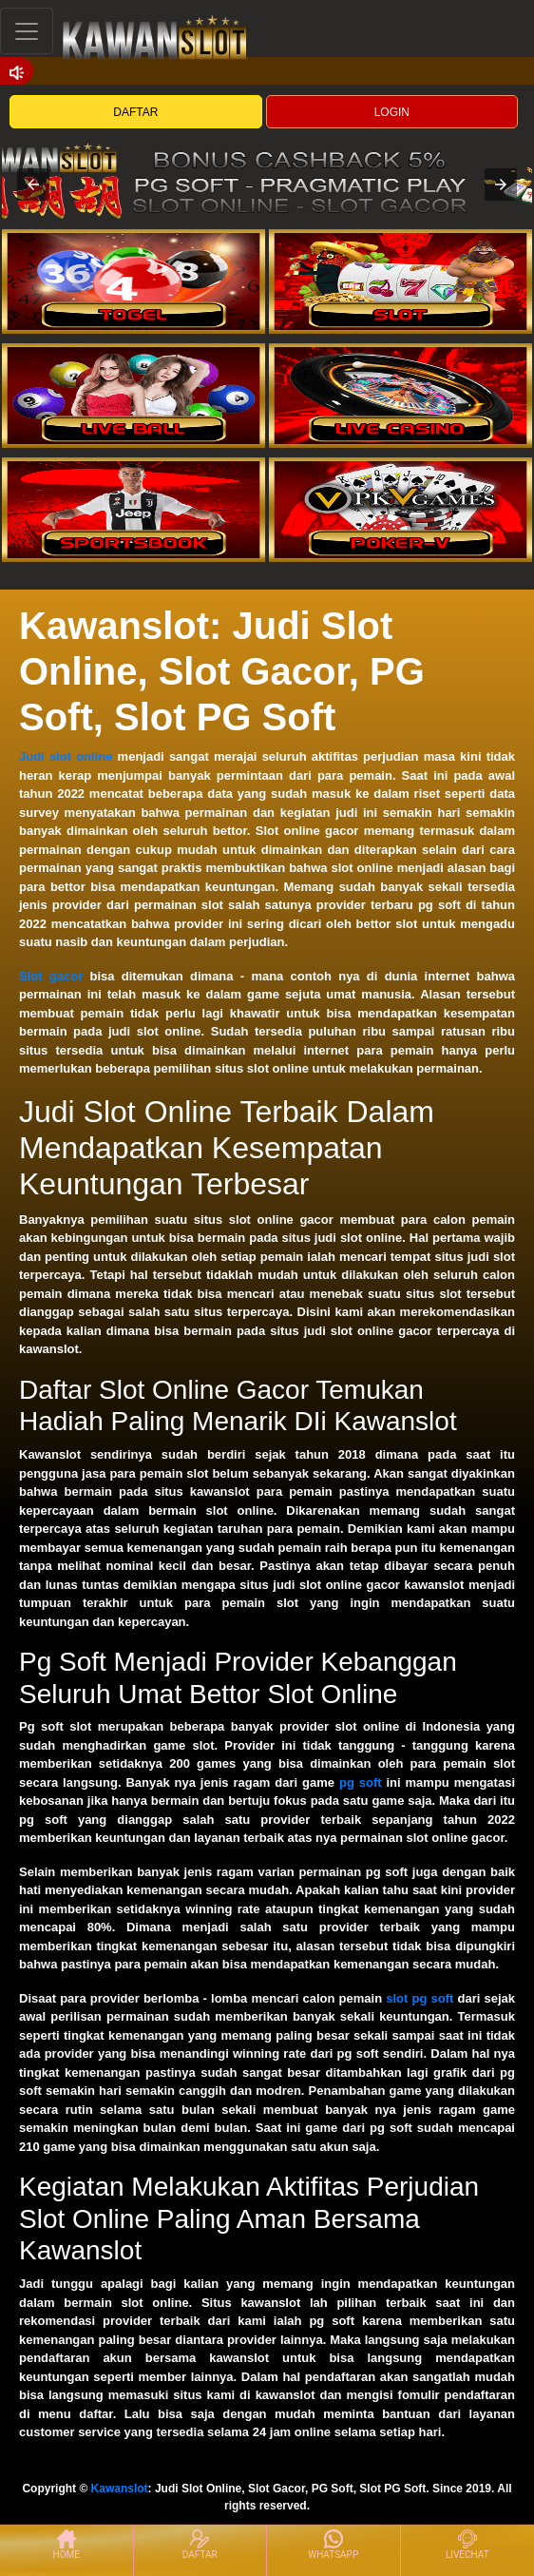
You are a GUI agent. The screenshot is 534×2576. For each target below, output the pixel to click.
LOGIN (392, 112)
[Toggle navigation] (26, 31)
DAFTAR (135, 112)
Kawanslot (119, 2488)
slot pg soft (419, 1998)
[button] (33, 184)
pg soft (360, 1782)
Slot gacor (51, 976)
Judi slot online (65, 756)
